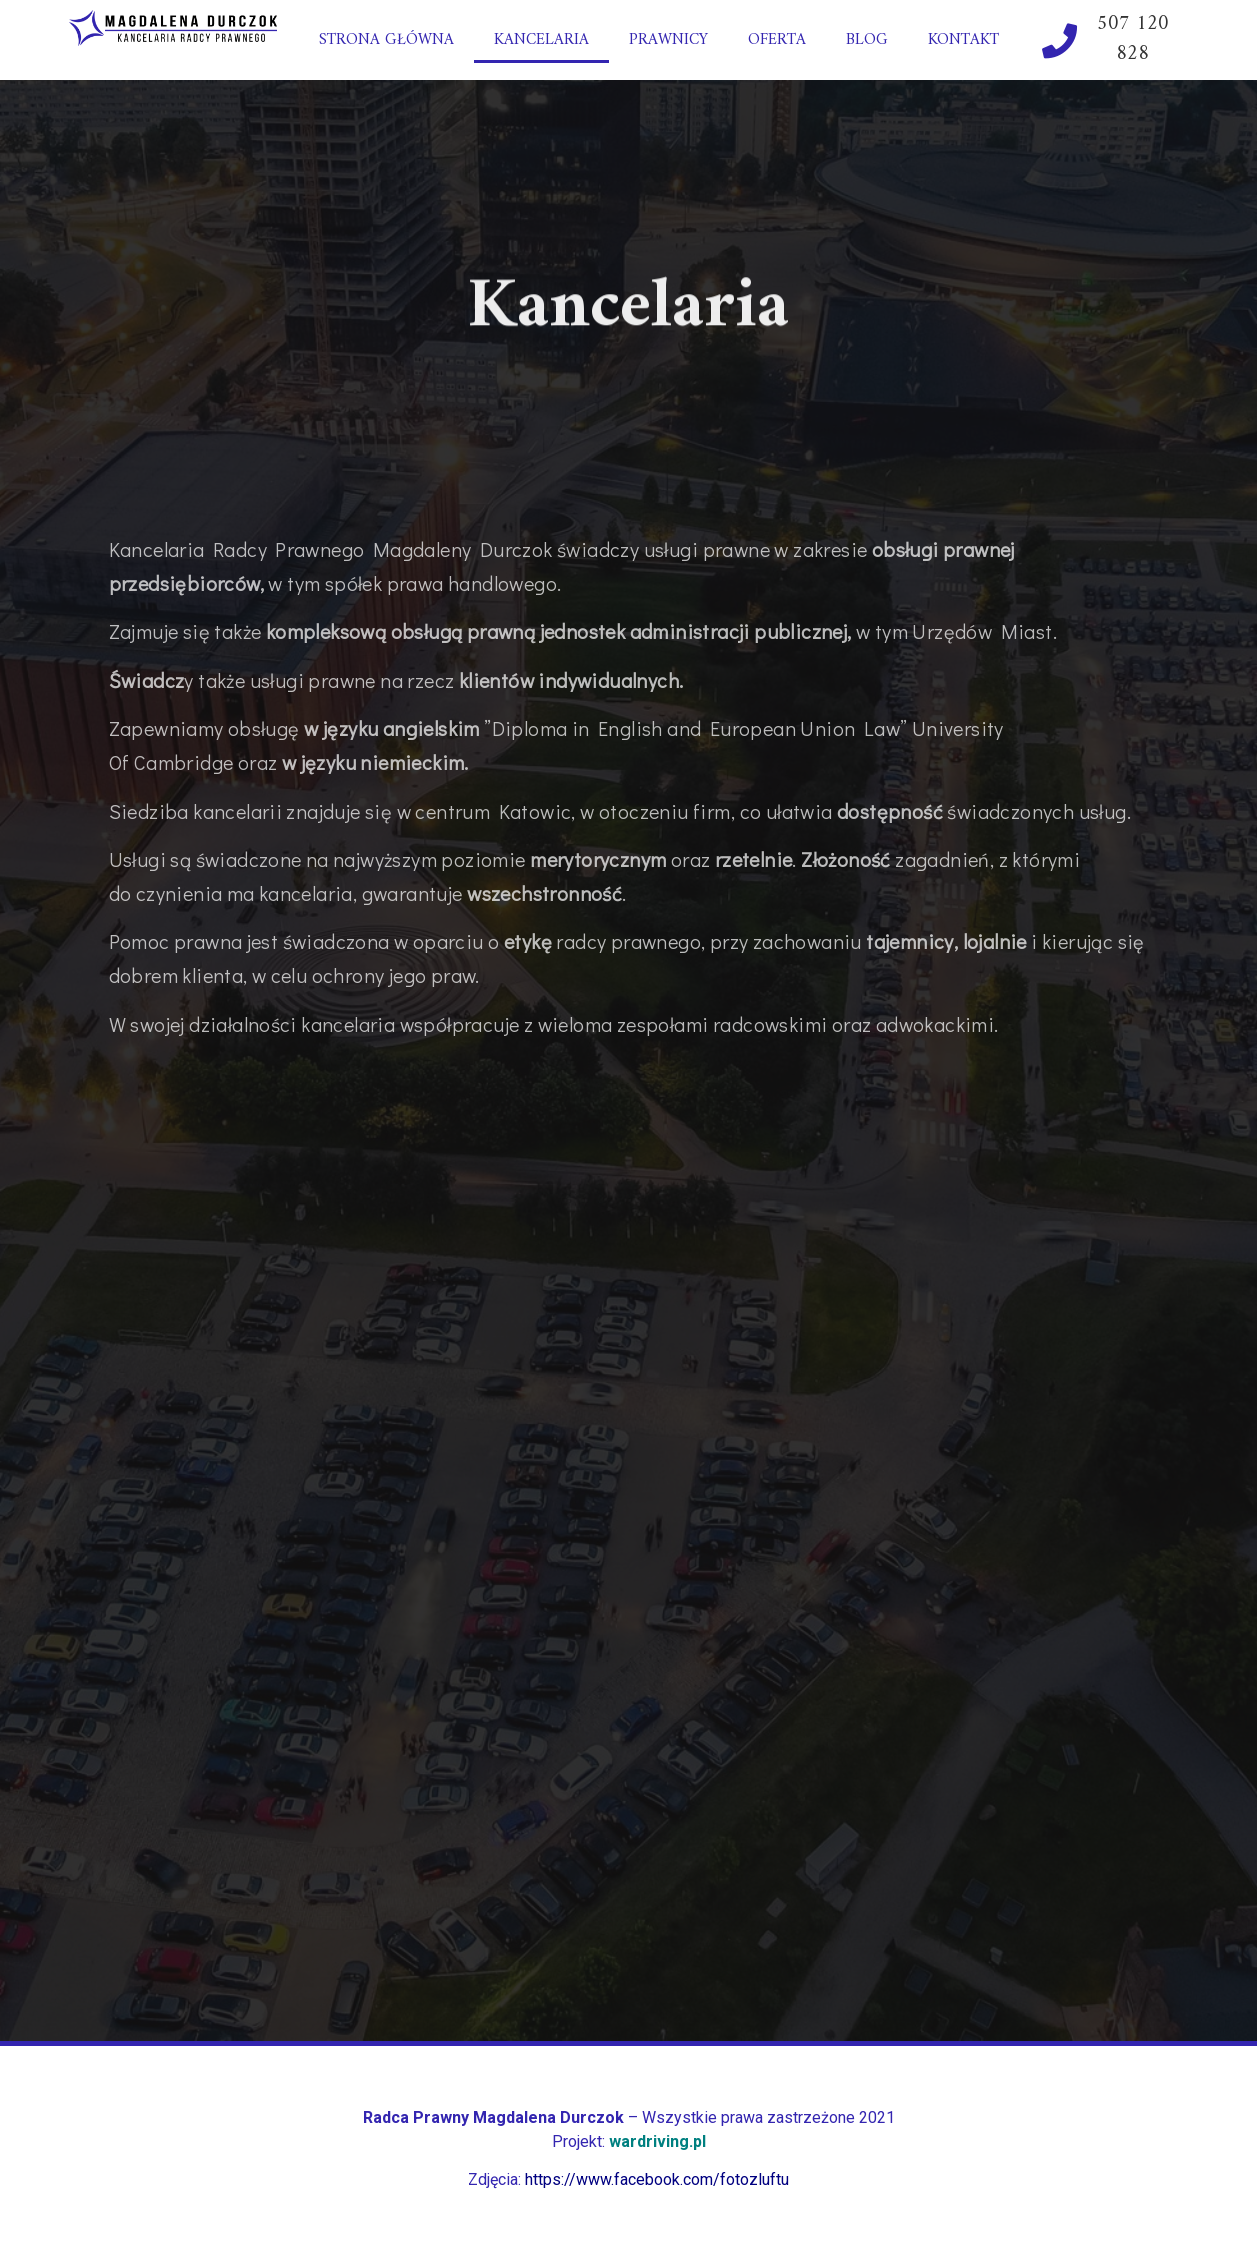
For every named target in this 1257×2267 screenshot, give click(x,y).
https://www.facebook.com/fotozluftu (657, 2179)
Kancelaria (541, 40)
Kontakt (963, 40)
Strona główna (386, 40)
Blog (867, 40)
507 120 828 (1133, 39)
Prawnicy (668, 40)
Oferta (777, 40)
